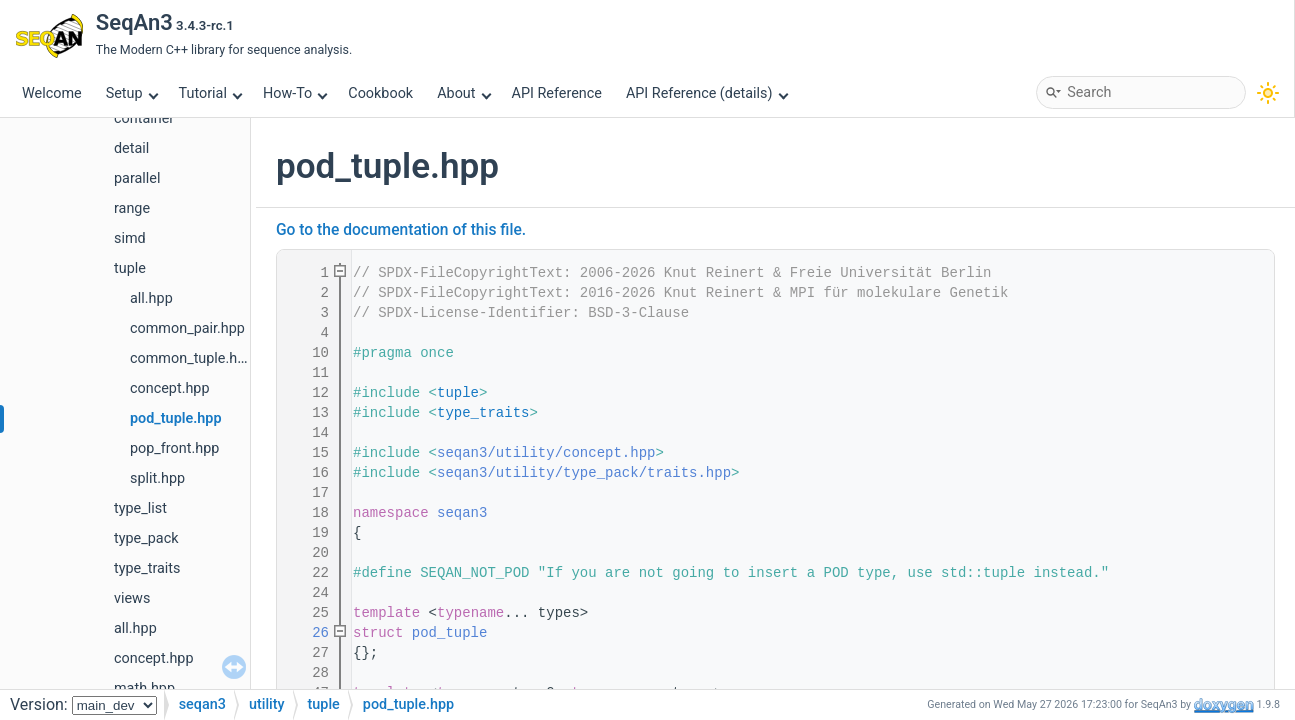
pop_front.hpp (174, 448)
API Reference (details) (707, 93)
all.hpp (151, 298)
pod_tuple (450, 633)
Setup (132, 93)
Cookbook (380, 93)
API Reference (557, 93)
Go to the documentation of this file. (401, 230)
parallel (137, 178)
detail (131, 148)
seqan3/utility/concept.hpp (546, 453)
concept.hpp (170, 388)
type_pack (146, 538)
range (132, 208)
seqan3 (462, 513)
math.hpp (144, 688)
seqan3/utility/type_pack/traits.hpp (584, 473)
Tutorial (211, 93)
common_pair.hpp (187, 328)
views (132, 598)
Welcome (52, 93)
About (464, 93)
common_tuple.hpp (191, 358)
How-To (295, 93)
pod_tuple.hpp (176, 418)
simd (130, 238)
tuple (130, 268)
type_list (140, 508)
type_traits (147, 568)
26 (308, 633)
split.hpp (157, 478)
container (144, 118)
